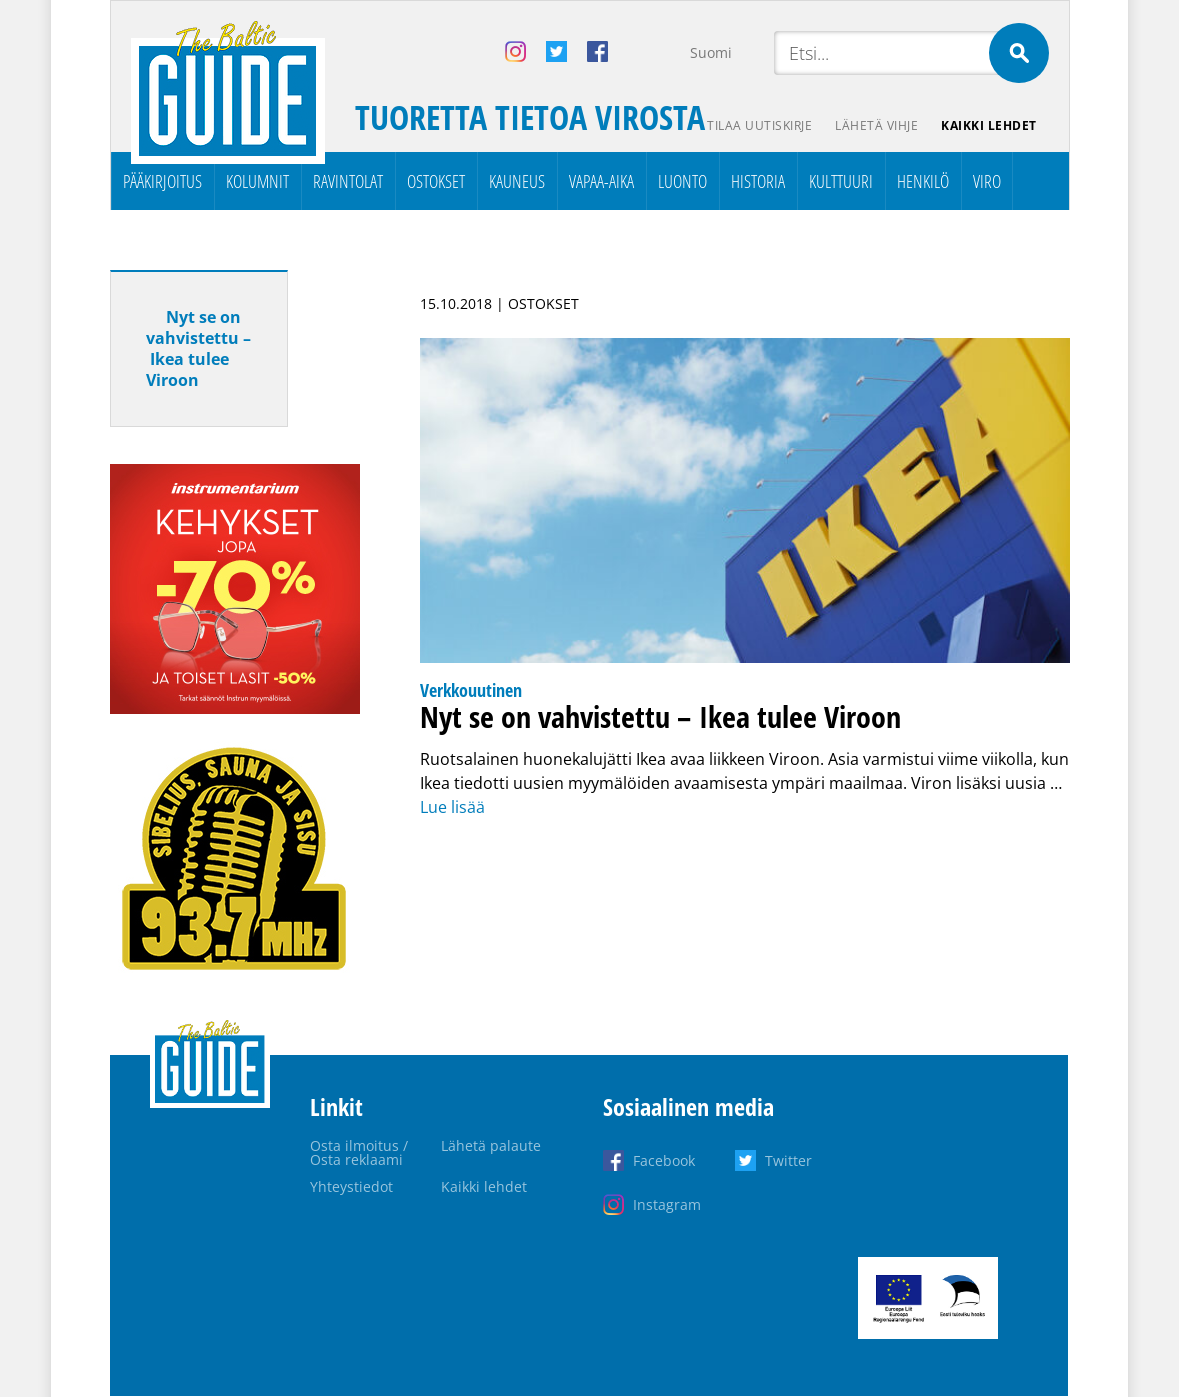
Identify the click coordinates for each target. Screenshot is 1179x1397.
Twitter (788, 1160)
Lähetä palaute (491, 1145)
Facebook (664, 1160)
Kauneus (517, 181)
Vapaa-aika (601, 181)
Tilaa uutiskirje (757, 125)
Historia (758, 181)
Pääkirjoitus (162, 181)
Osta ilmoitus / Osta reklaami (359, 1152)
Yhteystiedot (351, 1186)
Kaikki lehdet (989, 125)
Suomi (711, 52)
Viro (987, 181)
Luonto (682, 181)
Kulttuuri (841, 181)
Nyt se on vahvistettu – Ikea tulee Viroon (198, 348)
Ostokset (436, 181)
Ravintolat (348, 181)
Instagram (667, 1204)
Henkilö (923, 181)
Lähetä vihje (875, 125)
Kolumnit (257, 181)
